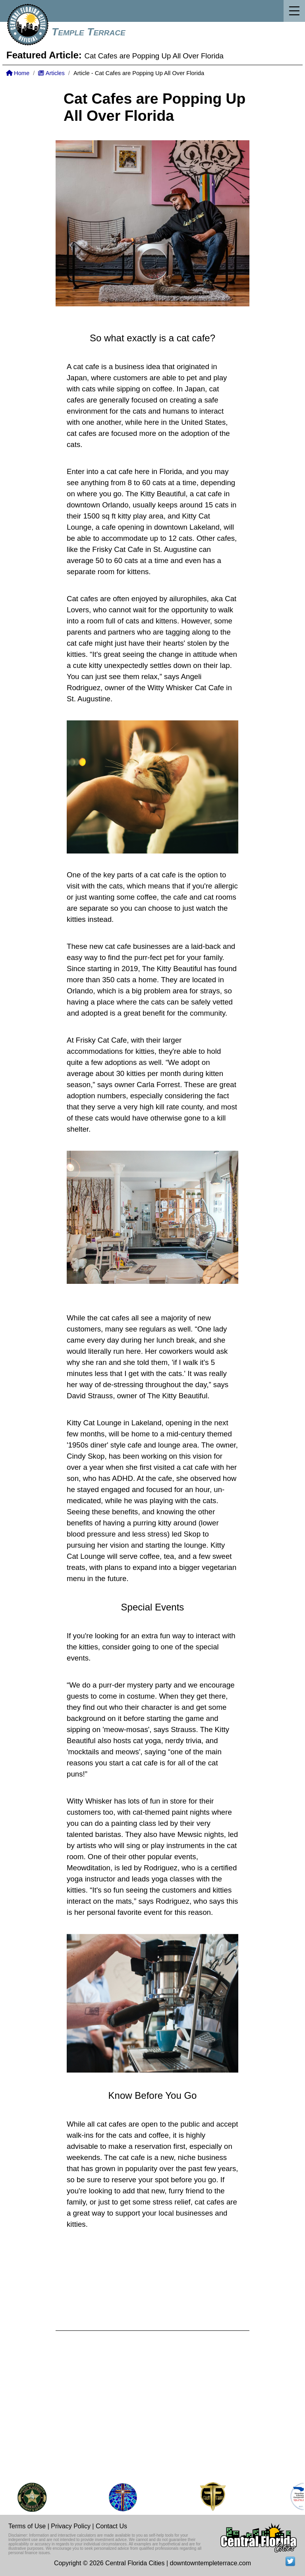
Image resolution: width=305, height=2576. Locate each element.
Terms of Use (27, 2526)
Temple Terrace (88, 32)
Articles (51, 73)
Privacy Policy (71, 2526)
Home (17, 73)
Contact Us (111, 2526)
